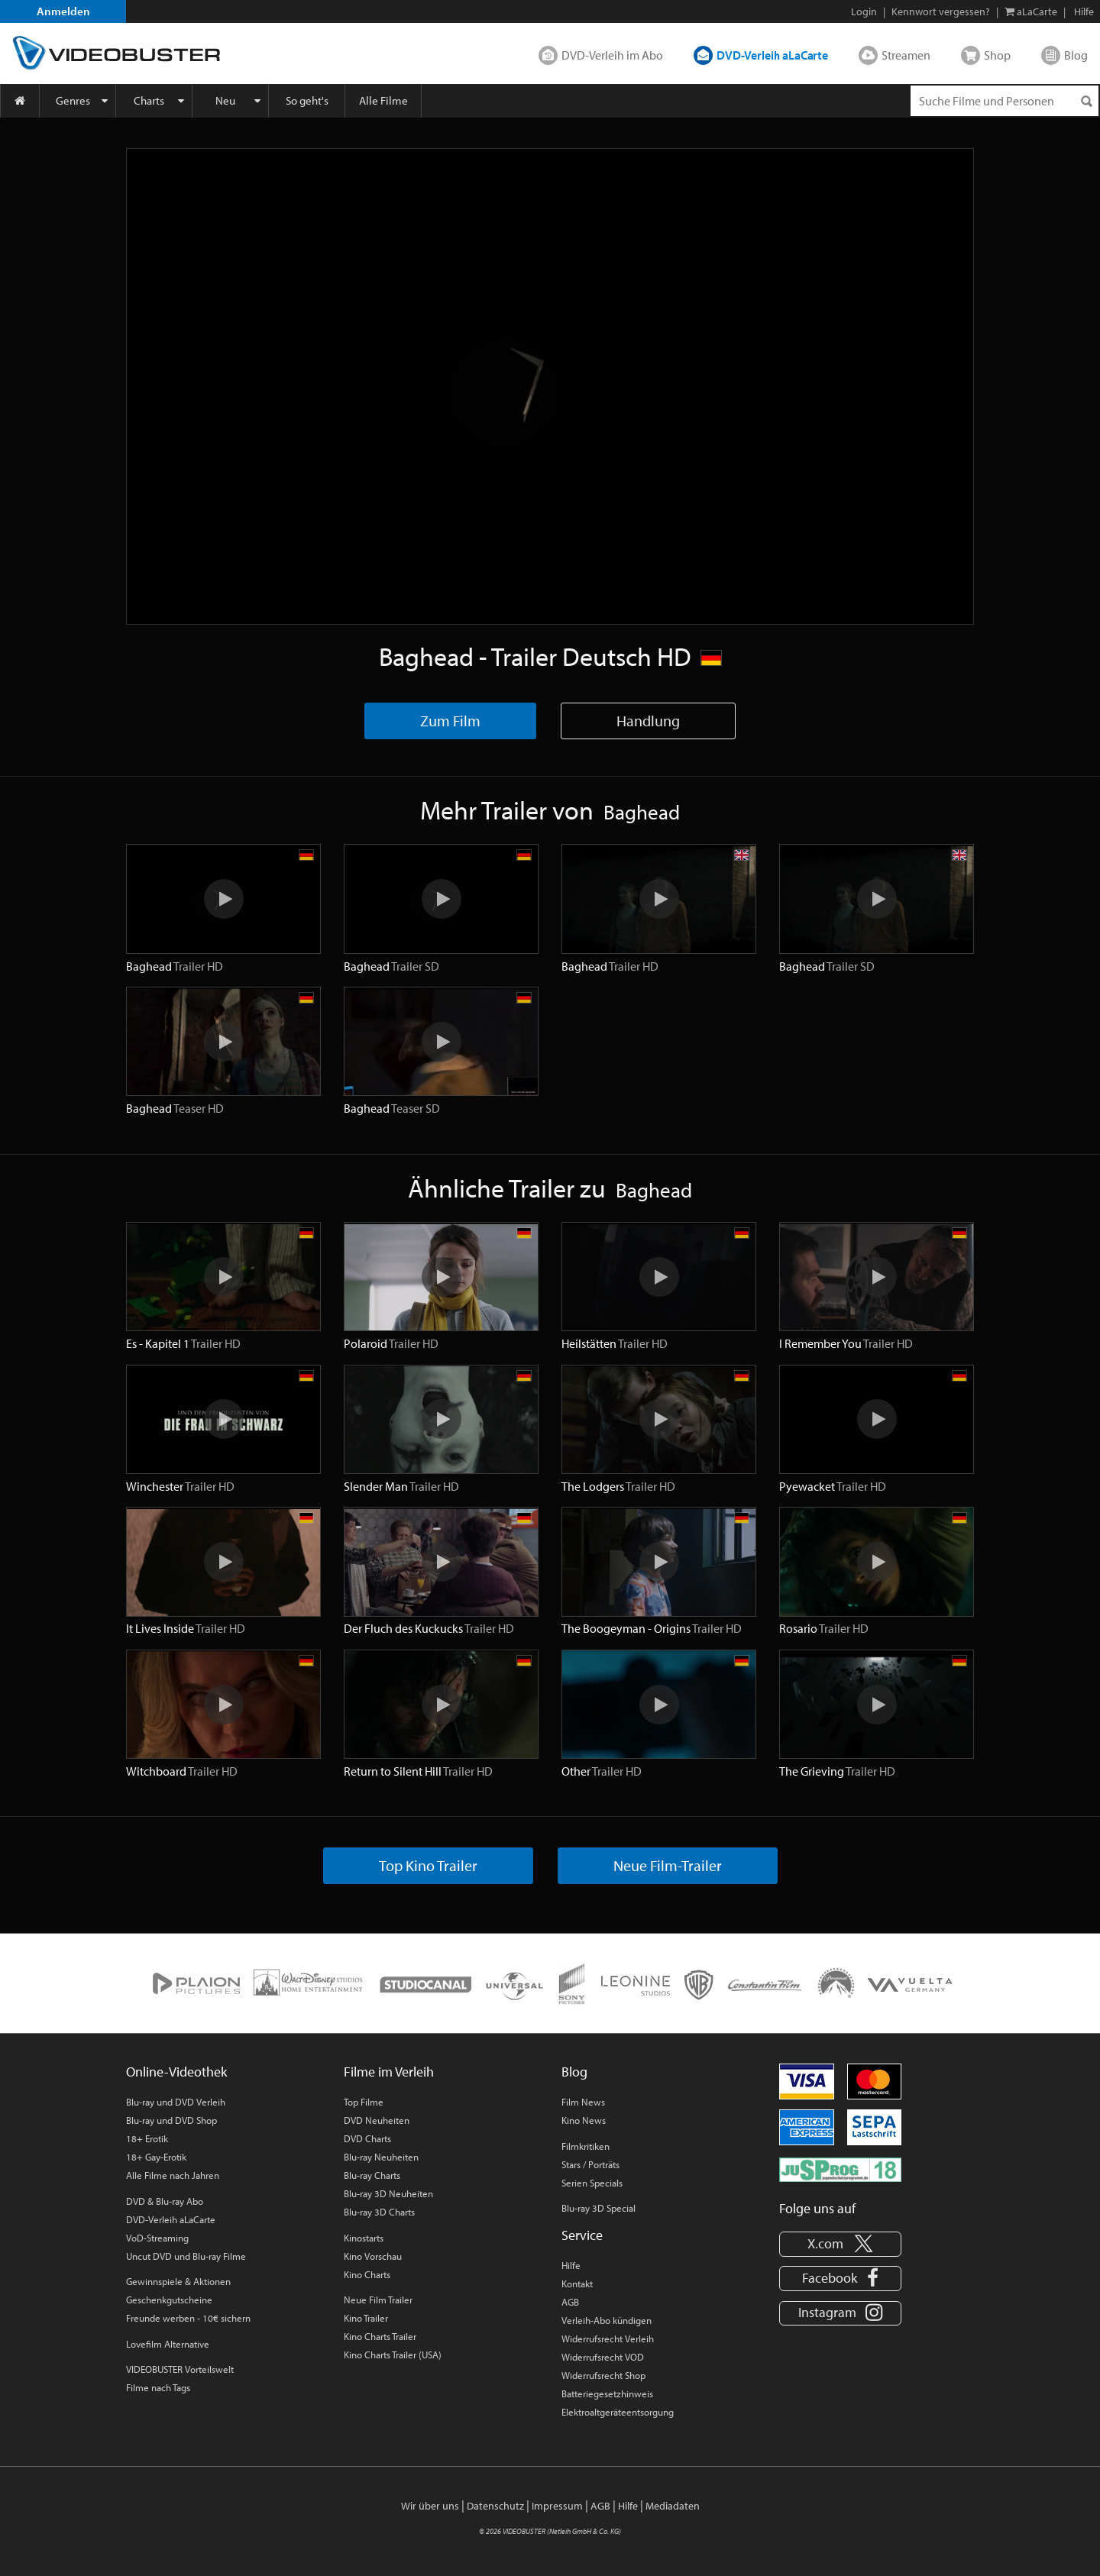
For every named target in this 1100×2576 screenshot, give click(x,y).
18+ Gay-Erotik (156, 2157)
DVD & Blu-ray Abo (164, 2201)
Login (864, 11)
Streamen (906, 55)
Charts (149, 100)
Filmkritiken (585, 2146)
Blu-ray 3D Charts (379, 2212)
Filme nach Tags (158, 2387)
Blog (1076, 55)
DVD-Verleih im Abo (612, 55)
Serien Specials (592, 2183)
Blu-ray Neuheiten (381, 2157)
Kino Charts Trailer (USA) (393, 2354)
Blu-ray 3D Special (598, 2208)
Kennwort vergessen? (940, 11)
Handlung (648, 720)
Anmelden (63, 11)
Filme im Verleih (389, 2071)
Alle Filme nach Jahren (172, 2175)
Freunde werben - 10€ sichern (188, 2318)
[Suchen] (1086, 101)
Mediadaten (672, 2506)
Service (582, 2235)
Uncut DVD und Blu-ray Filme (186, 2256)
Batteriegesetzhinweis (607, 2393)
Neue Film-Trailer (667, 1865)
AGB (570, 2302)
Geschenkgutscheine (169, 2299)
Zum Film (450, 720)
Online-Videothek (176, 2071)
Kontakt (577, 2283)
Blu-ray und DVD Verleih (175, 2102)
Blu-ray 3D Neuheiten (388, 2193)
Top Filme (363, 2102)
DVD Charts (367, 2138)
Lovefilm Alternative (167, 2344)
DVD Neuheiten (376, 2120)
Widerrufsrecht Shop (603, 2375)
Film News (583, 2102)
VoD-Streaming (157, 2238)
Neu (225, 100)
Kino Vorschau (373, 2256)
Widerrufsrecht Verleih (607, 2338)
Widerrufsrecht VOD (602, 2357)
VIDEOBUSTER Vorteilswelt (180, 2369)
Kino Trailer (366, 2318)
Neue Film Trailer (378, 2299)
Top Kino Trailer (428, 1865)
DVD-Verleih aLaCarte (772, 55)
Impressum (557, 2506)
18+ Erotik (147, 2138)
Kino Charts (367, 2274)
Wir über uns (430, 2506)
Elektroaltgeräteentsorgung (617, 2412)
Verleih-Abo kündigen (606, 2320)
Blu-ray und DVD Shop (171, 2120)
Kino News (583, 2120)
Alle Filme (383, 100)
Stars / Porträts (590, 2164)
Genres (73, 100)
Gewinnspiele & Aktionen (178, 2281)
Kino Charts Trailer (380, 2336)
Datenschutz (495, 2506)
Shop (997, 55)
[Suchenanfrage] (1004, 101)
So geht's (307, 100)
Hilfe (571, 2265)
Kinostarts (363, 2238)
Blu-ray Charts (372, 2175)
